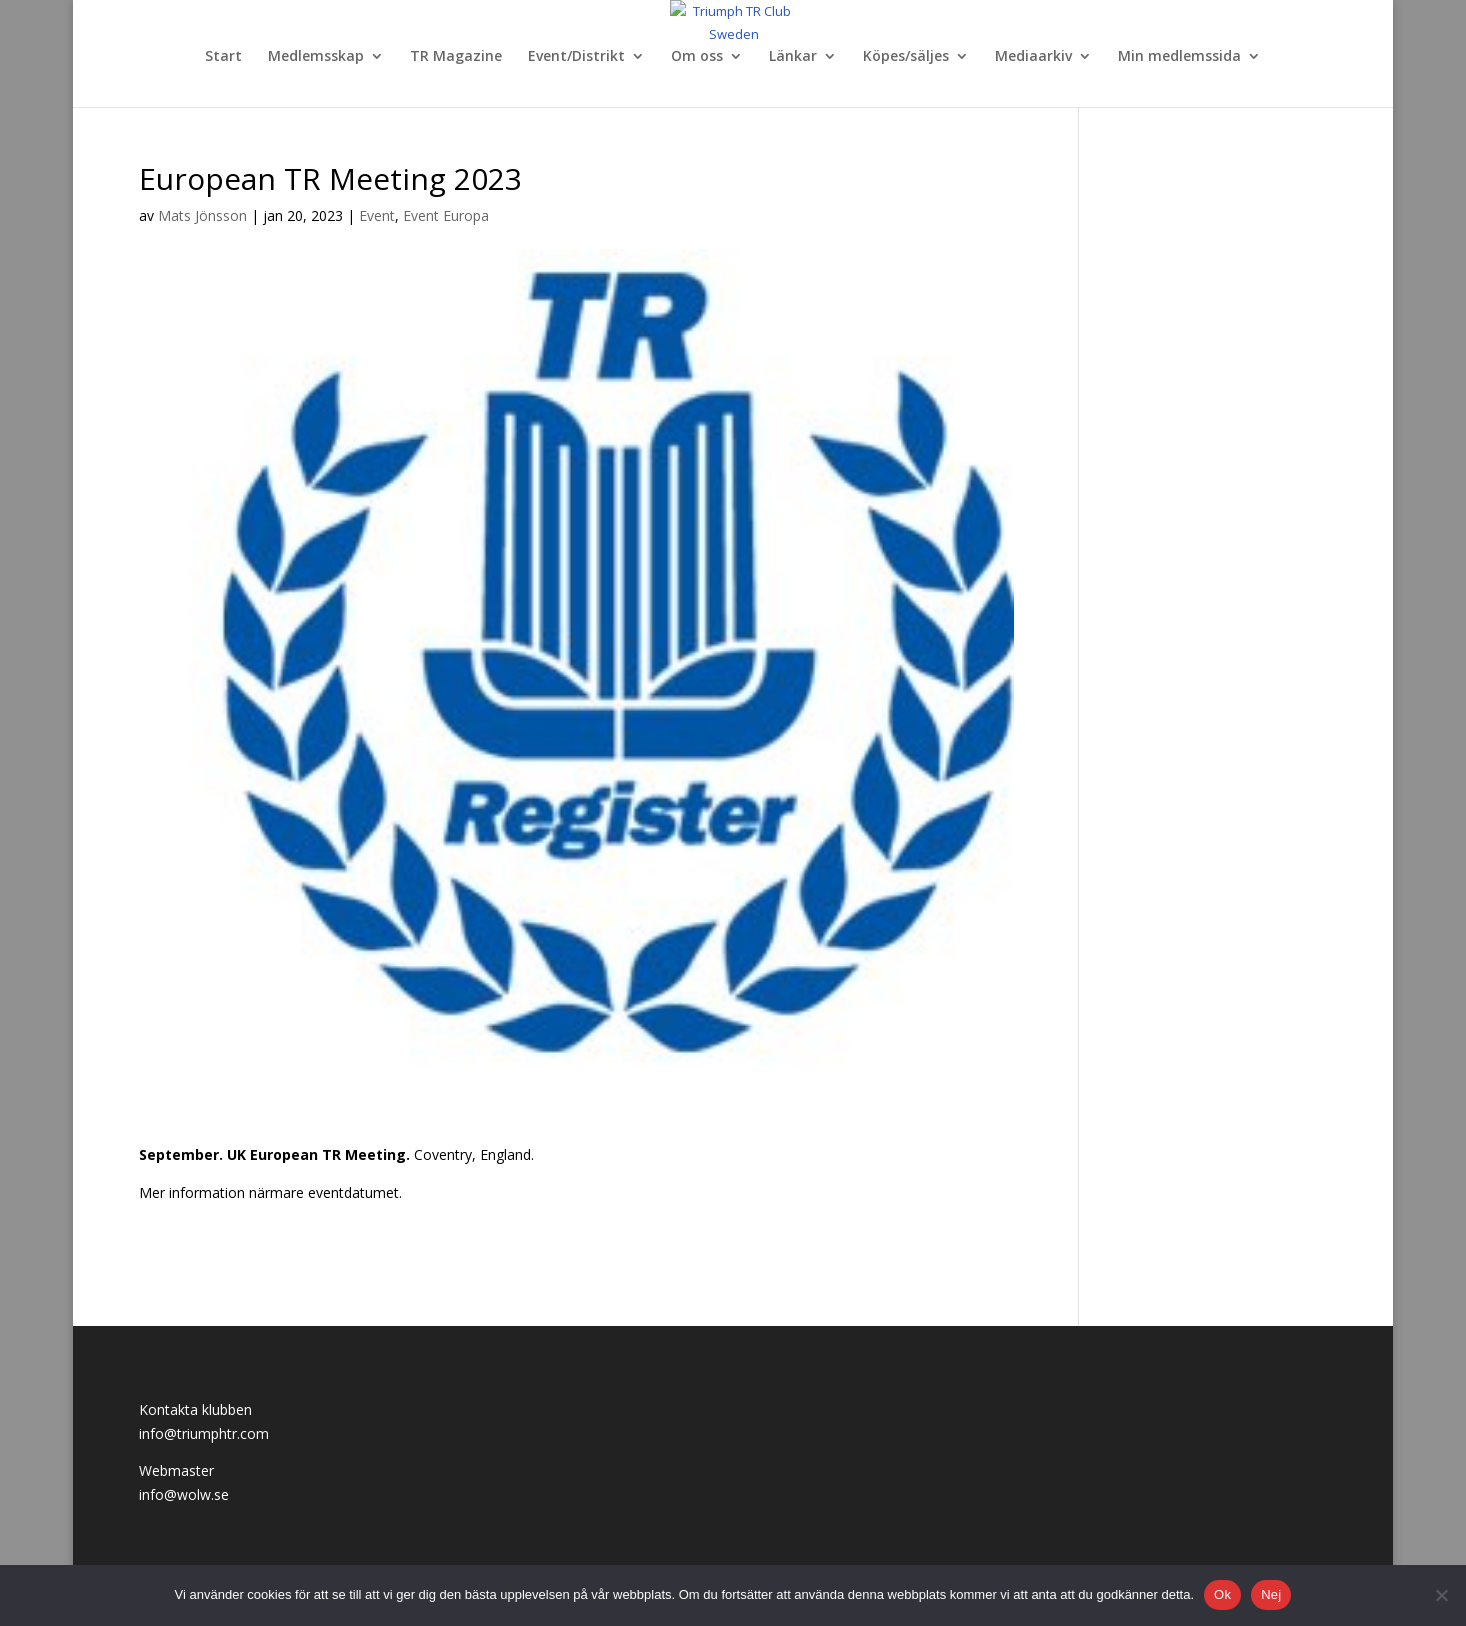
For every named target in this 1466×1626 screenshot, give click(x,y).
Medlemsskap (316, 57)
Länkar (793, 57)
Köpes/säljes (906, 57)
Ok (1222, 1594)
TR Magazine (456, 57)
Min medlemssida (1179, 57)
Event (377, 215)
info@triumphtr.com (204, 1433)
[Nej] (1441, 1595)
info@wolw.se (184, 1494)
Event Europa (446, 215)
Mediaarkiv (1033, 57)
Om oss (697, 57)
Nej (1271, 1594)
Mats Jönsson (202, 215)
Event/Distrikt (576, 57)
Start (223, 57)
